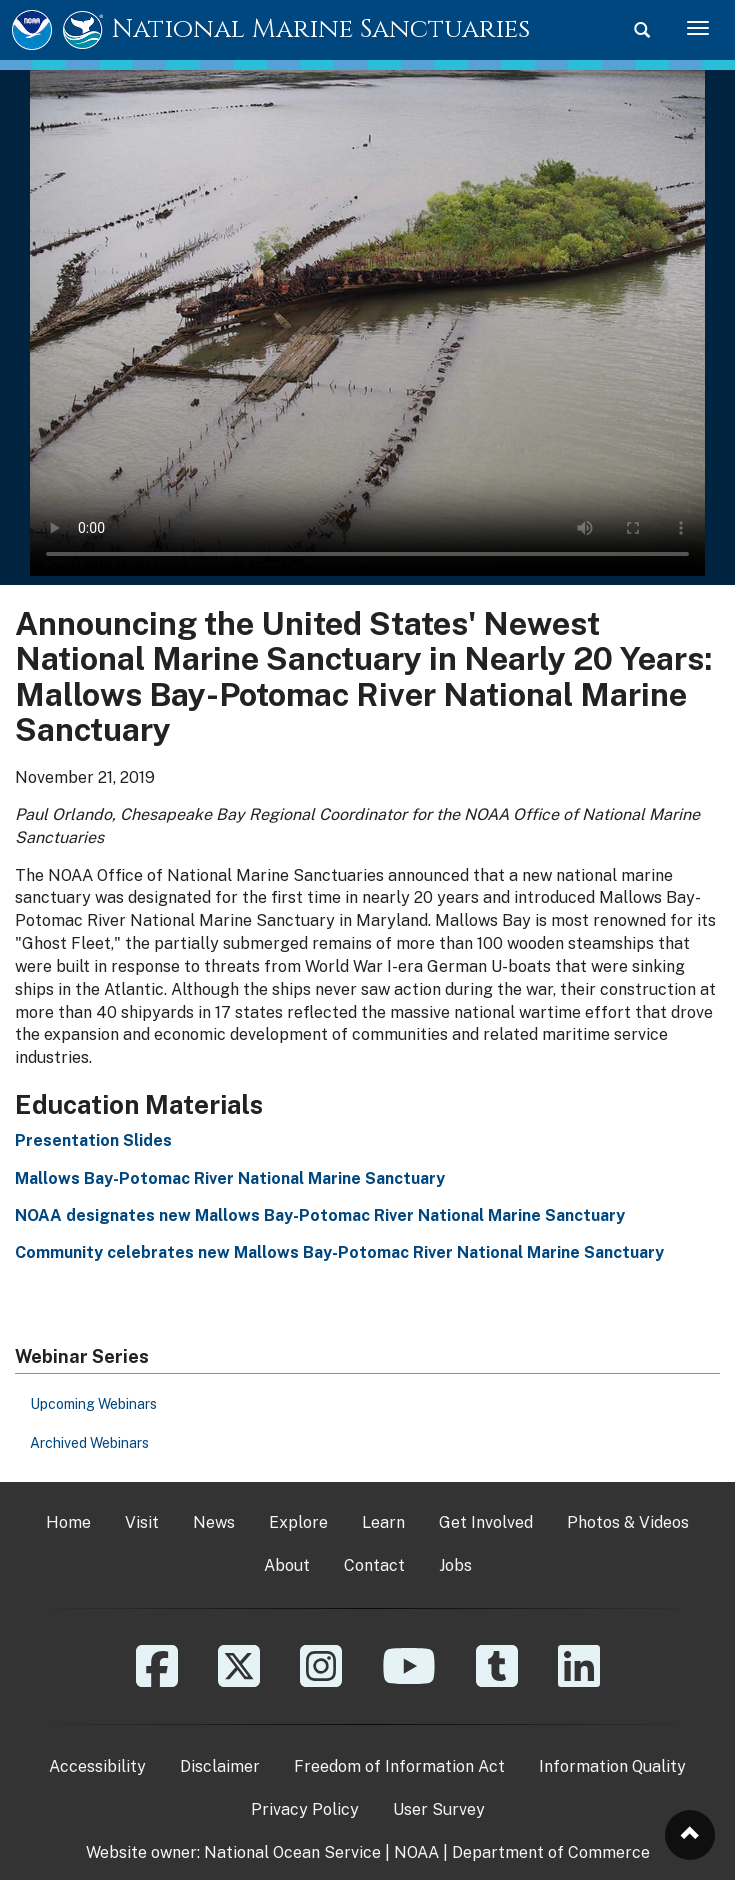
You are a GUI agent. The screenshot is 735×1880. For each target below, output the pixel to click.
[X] (239, 1680)
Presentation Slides (93, 1140)
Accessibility (97, 1766)
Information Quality (612, 1766)
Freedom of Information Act (399, 1766)
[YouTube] (409, 1680)
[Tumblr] (497, 1680)
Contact (374, 1565)
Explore (298, 1522)
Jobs (455, 1565)
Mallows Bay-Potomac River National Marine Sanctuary (230, 1178)
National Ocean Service (292, 1852)
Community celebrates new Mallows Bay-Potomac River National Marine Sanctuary (339, 1252)
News (214, 1522)
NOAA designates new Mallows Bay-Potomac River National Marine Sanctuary (320, 1215)
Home (68, 1522)
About (287, 1565)
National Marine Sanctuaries (321, 29)
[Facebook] (157, 1680)
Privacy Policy (305, 1809)
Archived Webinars (89, 1443)
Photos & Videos (628, 1522)
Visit (142, 1522)
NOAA (416, 1852)
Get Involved (486, 1522)
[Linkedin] (579, 1680)
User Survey (439, 1809)
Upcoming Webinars (93, 1404)
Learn (383, 1522)
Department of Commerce (551, 1852)
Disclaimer (220, 1766)
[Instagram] (321, 1680)
